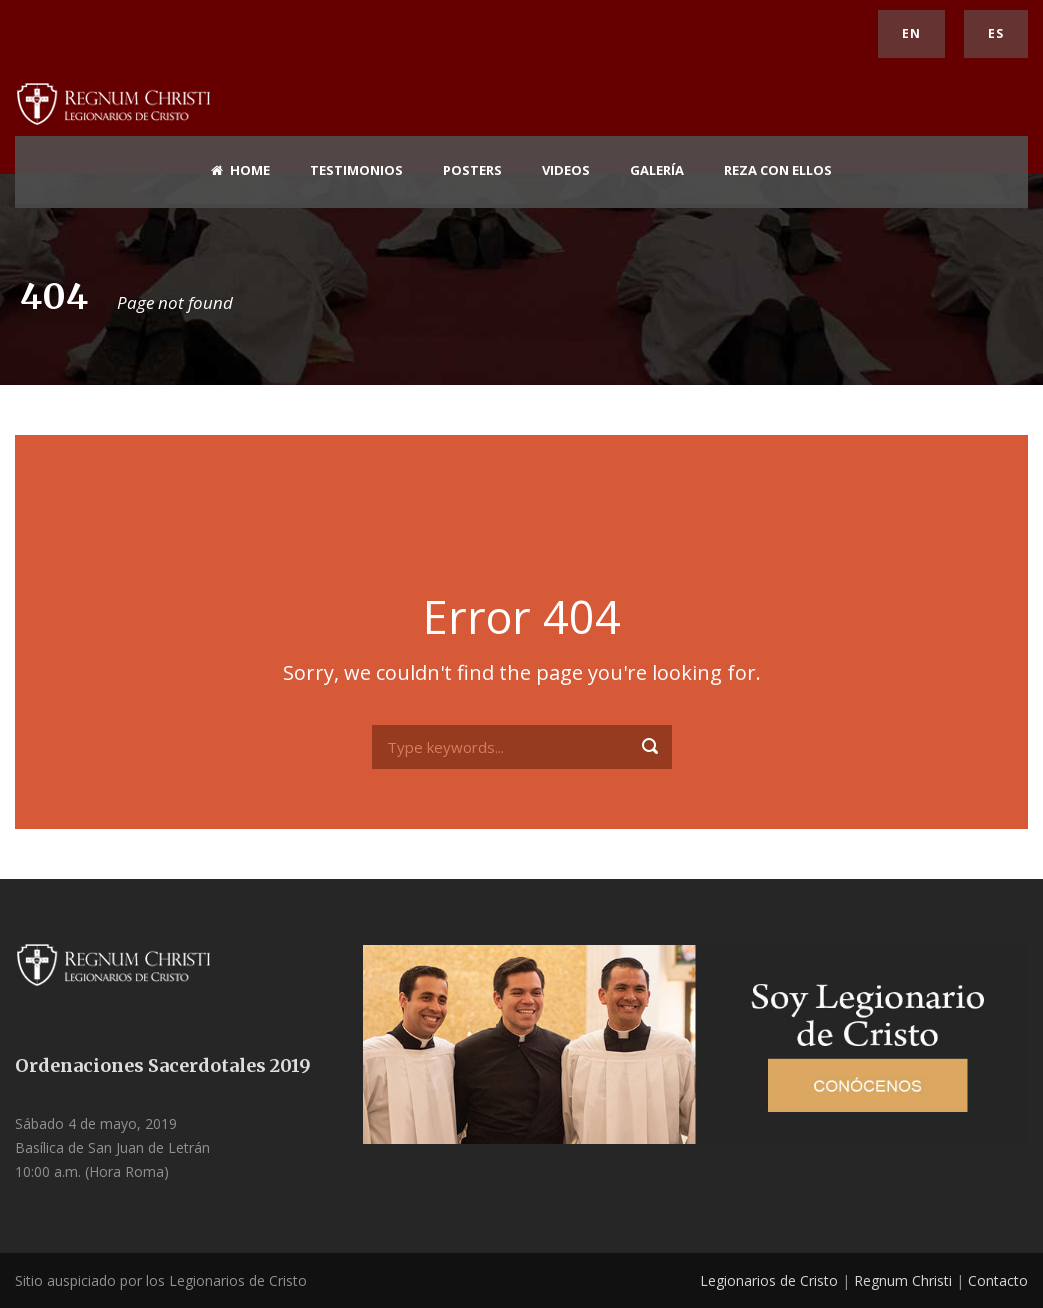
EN (911, 33)
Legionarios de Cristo (769, 1280)
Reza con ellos (778, 170)
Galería (657, 170)
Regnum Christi (903, 1280)
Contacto (998, 1280)
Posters (472, 170)
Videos (566, 170)
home (240, 170)
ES (996, 33)
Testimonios (356, 170)
